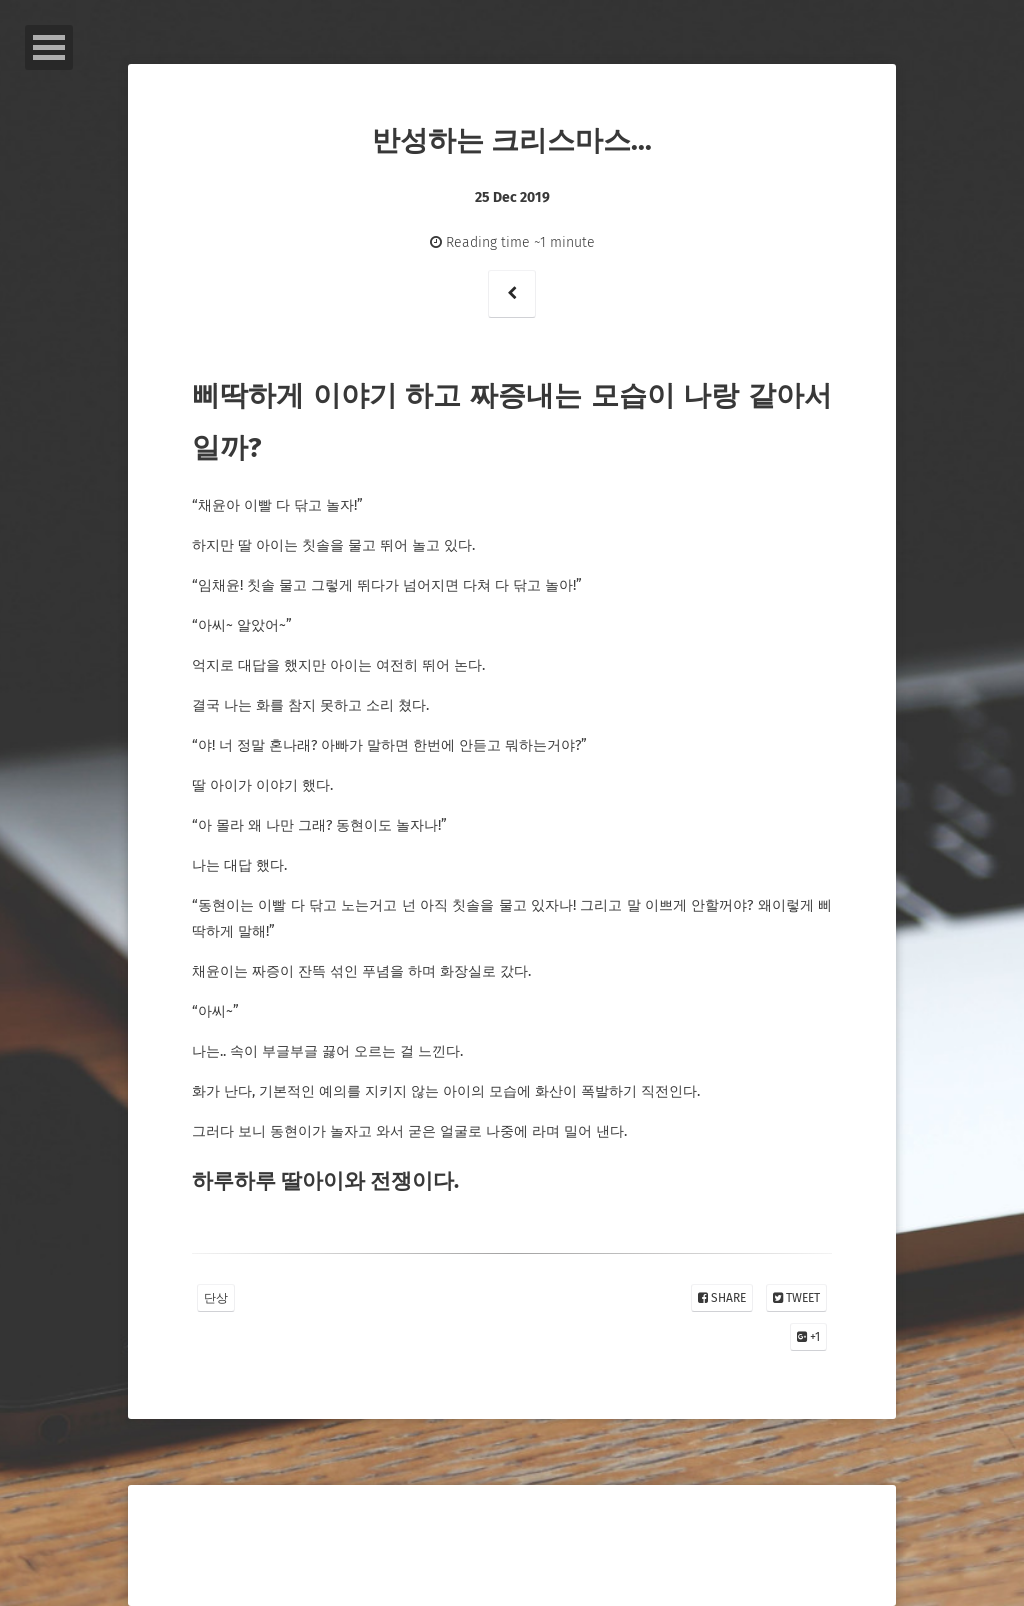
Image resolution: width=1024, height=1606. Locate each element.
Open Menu (49, 47)
